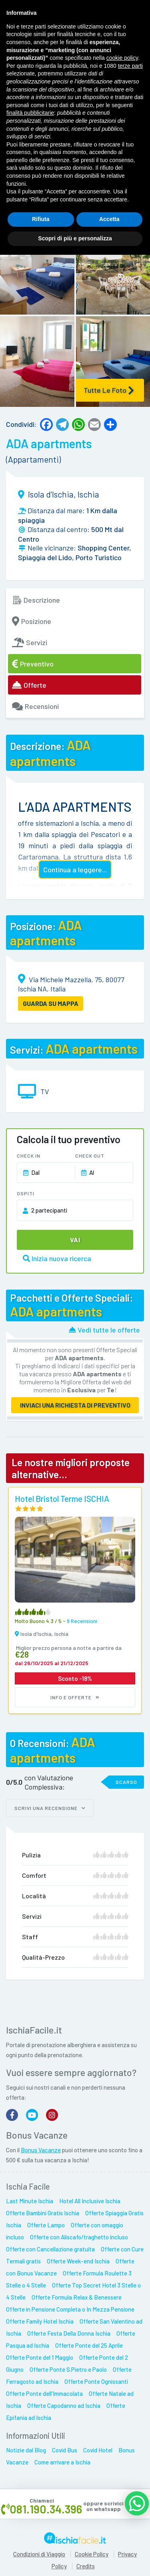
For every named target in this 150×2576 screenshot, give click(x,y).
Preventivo (33, 663)
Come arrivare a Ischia (62, 2462)
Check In (28, 1155)
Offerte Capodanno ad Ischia (63, 2405)
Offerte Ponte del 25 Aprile (89, 2345)
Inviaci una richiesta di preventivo (75, 1405)
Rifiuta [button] (41, 219)
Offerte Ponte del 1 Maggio (39, 2357)
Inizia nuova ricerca (57, 1258)
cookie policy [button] (122, 58)
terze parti (130, 66)
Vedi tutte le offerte (104, 1329)
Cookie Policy (91, 2554)
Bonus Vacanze (41, 2149)
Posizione (31, 621)
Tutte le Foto (109, 390)
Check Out (89, 1155)
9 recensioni (82, 1620)
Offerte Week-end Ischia (78, 2261)
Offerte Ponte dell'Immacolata (44, 2393)
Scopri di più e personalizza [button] (75, 238)
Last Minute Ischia (29, 2200)
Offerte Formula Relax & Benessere (77, 2297)
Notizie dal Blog (26, 2450)
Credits (85, 2566)
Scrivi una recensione (50, 1808)
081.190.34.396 (46, 2509)
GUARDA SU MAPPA (50, 1003)
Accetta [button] (109, 219)
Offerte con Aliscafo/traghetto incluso (79, 2237)
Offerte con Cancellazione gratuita (50, 2249)
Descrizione (36, 599)
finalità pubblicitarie (30, 113)
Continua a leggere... (75, 869)
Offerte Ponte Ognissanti (96, 2381)
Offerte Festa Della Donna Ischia (68, 2333)
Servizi (29, 642)
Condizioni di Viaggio (39, 2554)
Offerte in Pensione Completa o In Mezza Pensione (70, 2309)
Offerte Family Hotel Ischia (40, 2321)
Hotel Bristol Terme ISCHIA (62, 1498)
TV (44, 1091)
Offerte (29, 685)
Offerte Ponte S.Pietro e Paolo (68, 2369)
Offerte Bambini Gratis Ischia (42, 2212)
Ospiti (25, 1193)
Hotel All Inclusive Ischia (89, 2200)
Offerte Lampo (46, 2225)
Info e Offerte (75, 1697)
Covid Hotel (97, 2450)
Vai (75, 1239)
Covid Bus (64, 2450)
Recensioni (35, 706)
